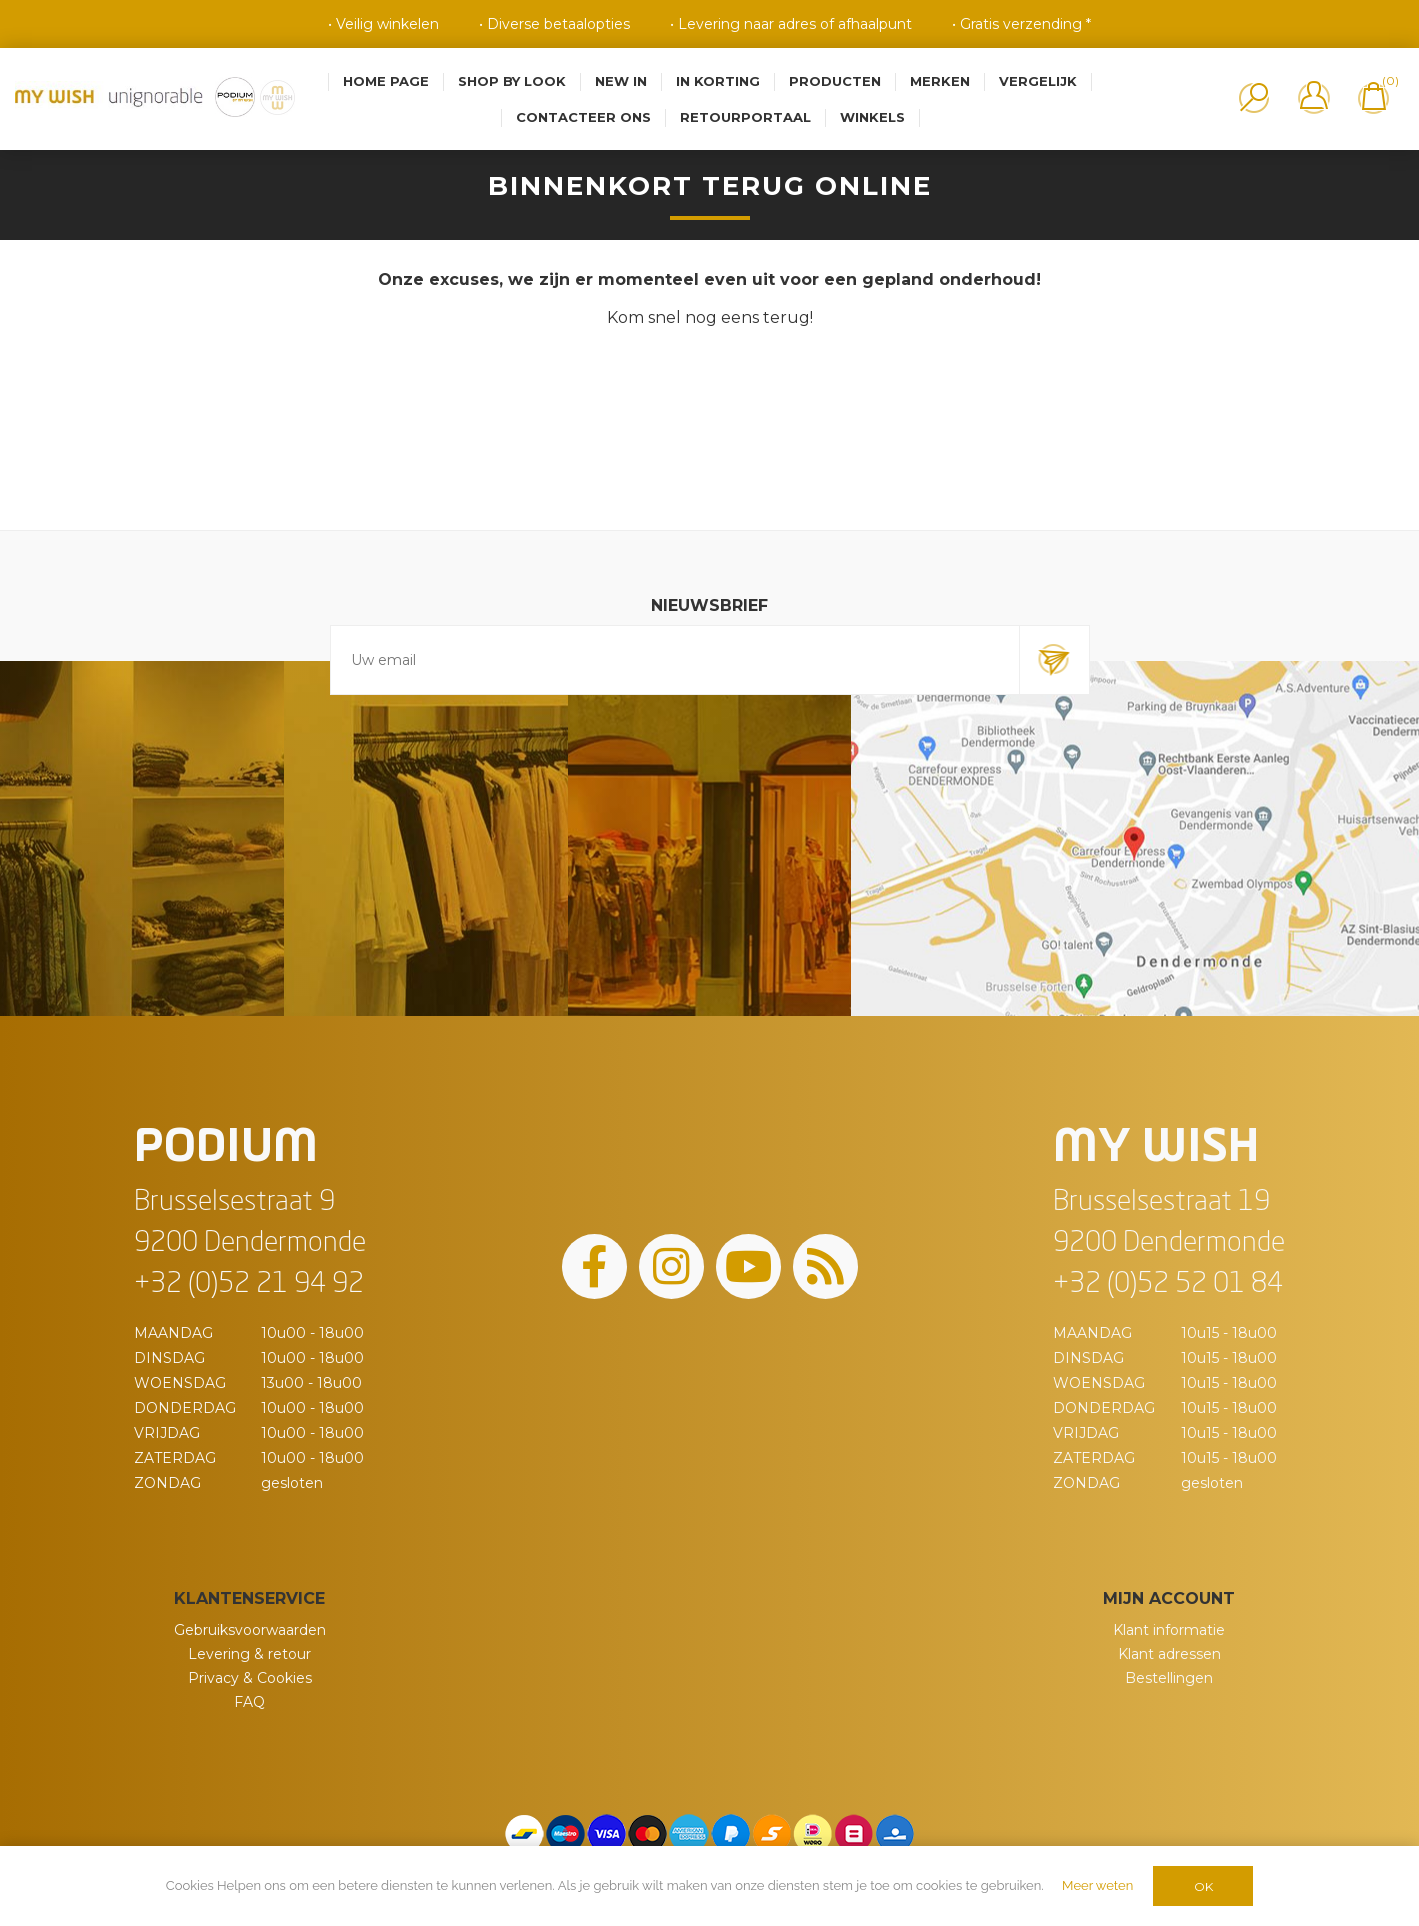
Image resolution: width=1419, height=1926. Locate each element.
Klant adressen (1169, 1654)
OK (1203, 1886)
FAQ (249, 1702)
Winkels (872, 117)
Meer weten (1097, 1885)
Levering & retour (249, 1654)
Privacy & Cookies (250, 1678)
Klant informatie (1169, 1630)
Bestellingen (1169, 1678)
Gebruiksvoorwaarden (250, 1630)
